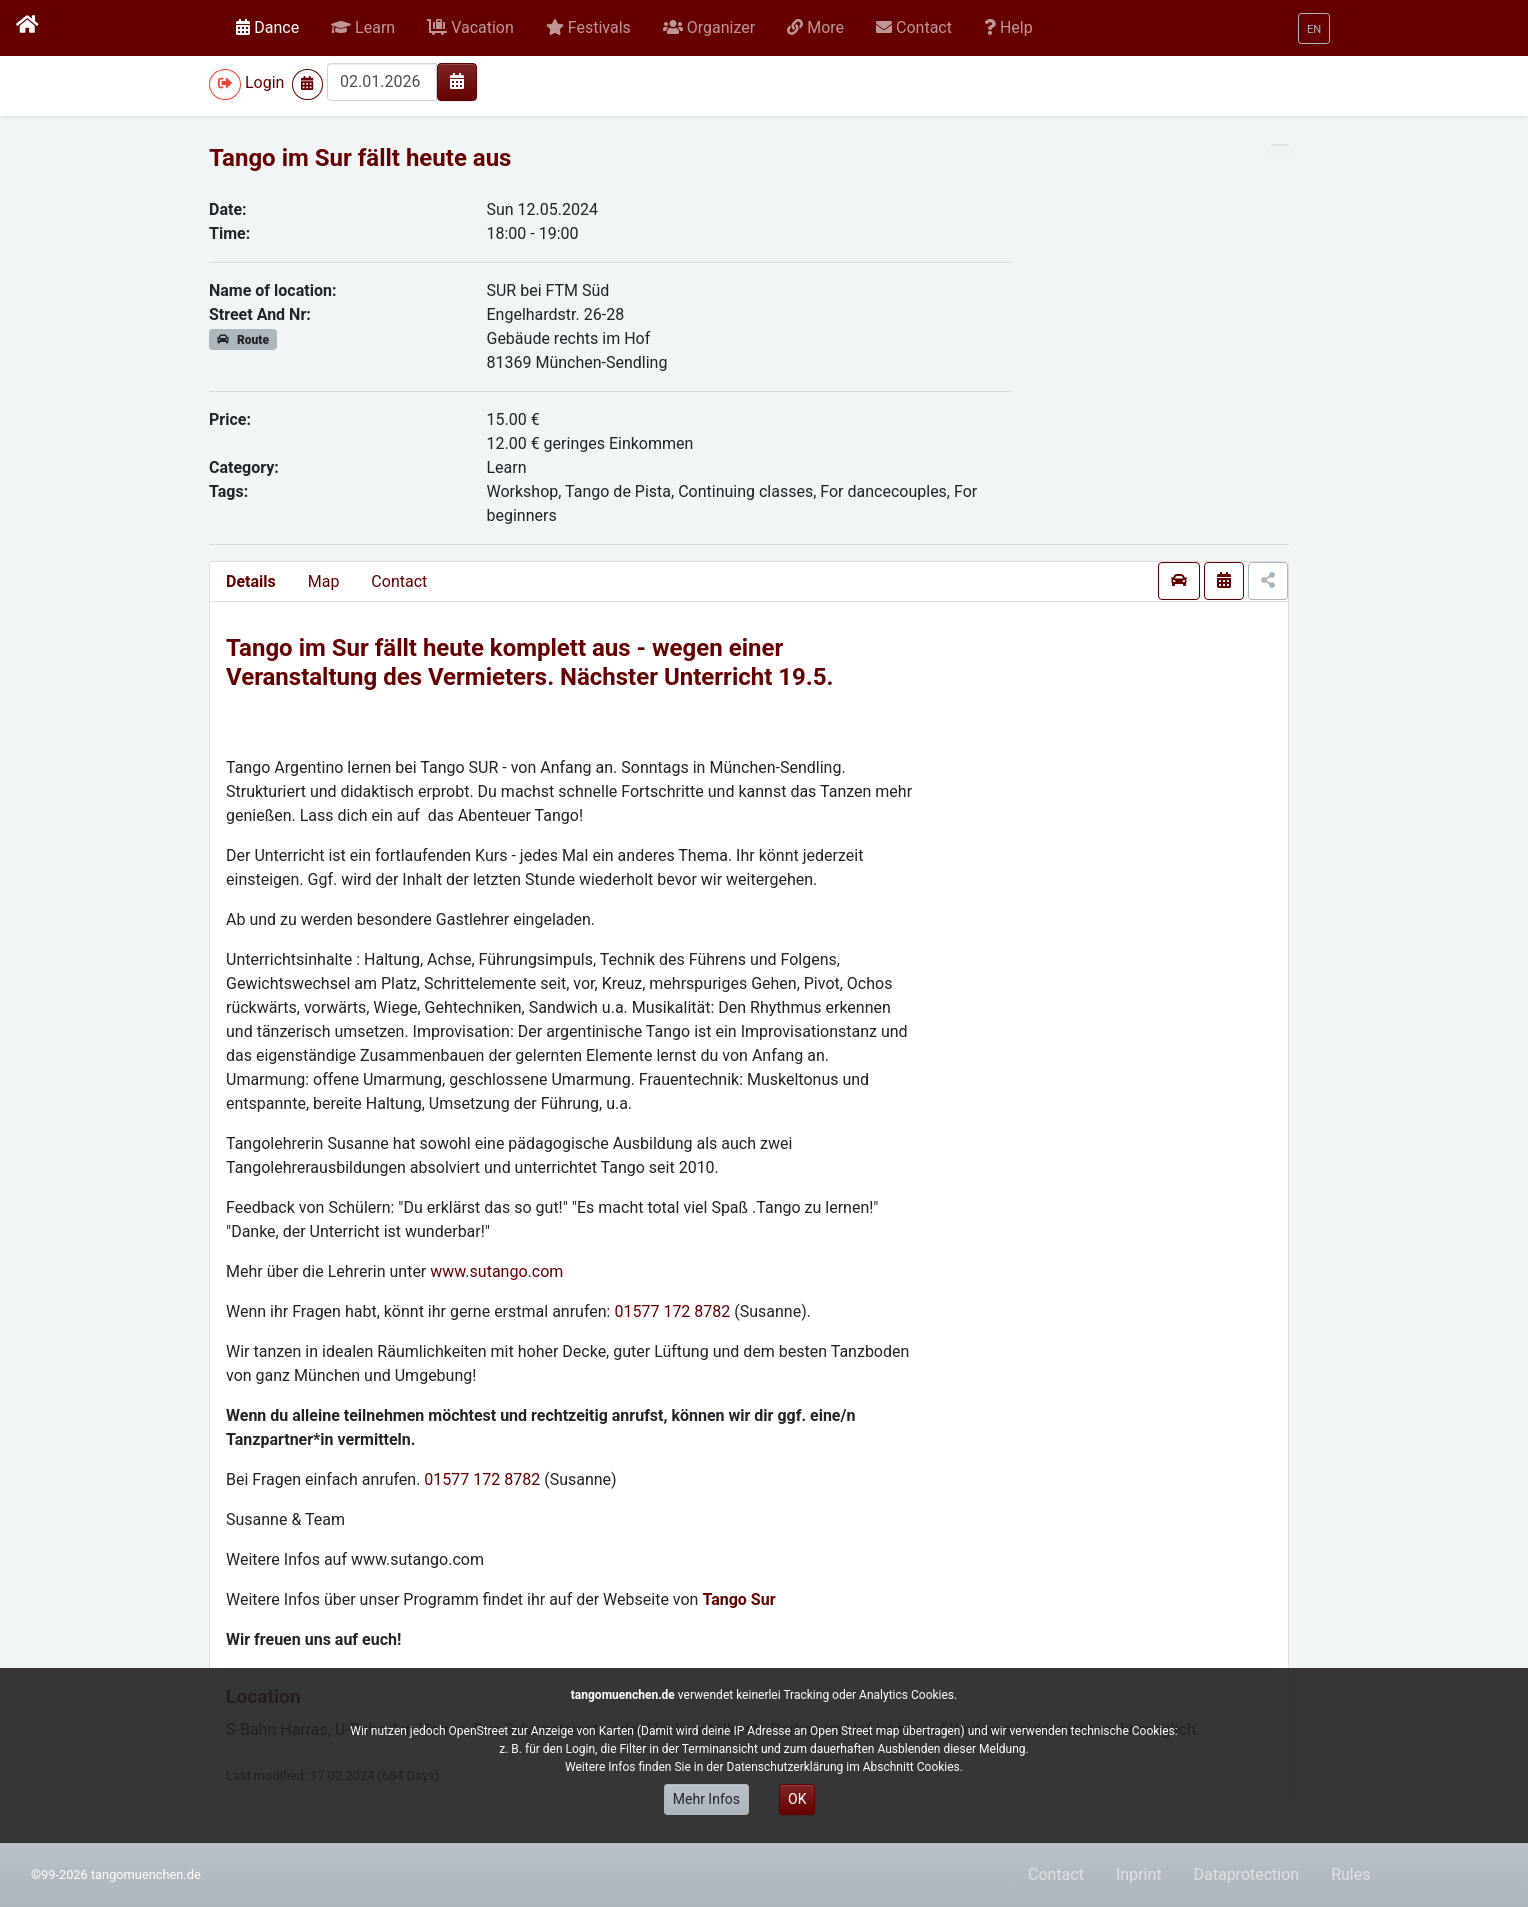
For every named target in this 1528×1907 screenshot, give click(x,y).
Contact (399, 581)
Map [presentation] (324, 581)
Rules (1350, 1874)
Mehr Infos (706, 1799)
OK (797, 1799)
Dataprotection (1246, 1874)
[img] (457, 81)
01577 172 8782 (672, 1311)
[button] (363, 28)
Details (251, 581)
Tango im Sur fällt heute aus (360, 158)
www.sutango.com (496, 1271)
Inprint (1139, 1874)
